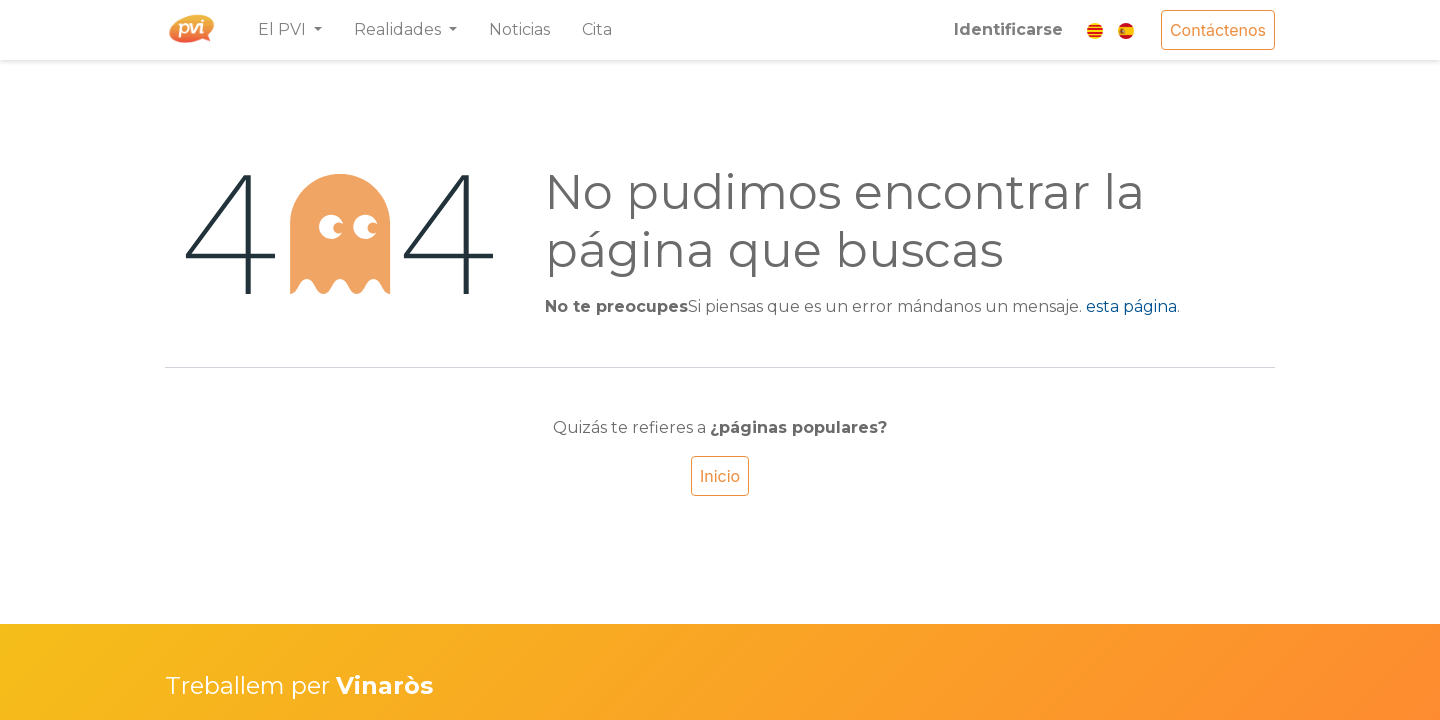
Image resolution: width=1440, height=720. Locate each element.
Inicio (720, 476)
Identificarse (1008, 29)
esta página (1131, 306)
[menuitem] (519, 30)
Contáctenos (1218, 30)
